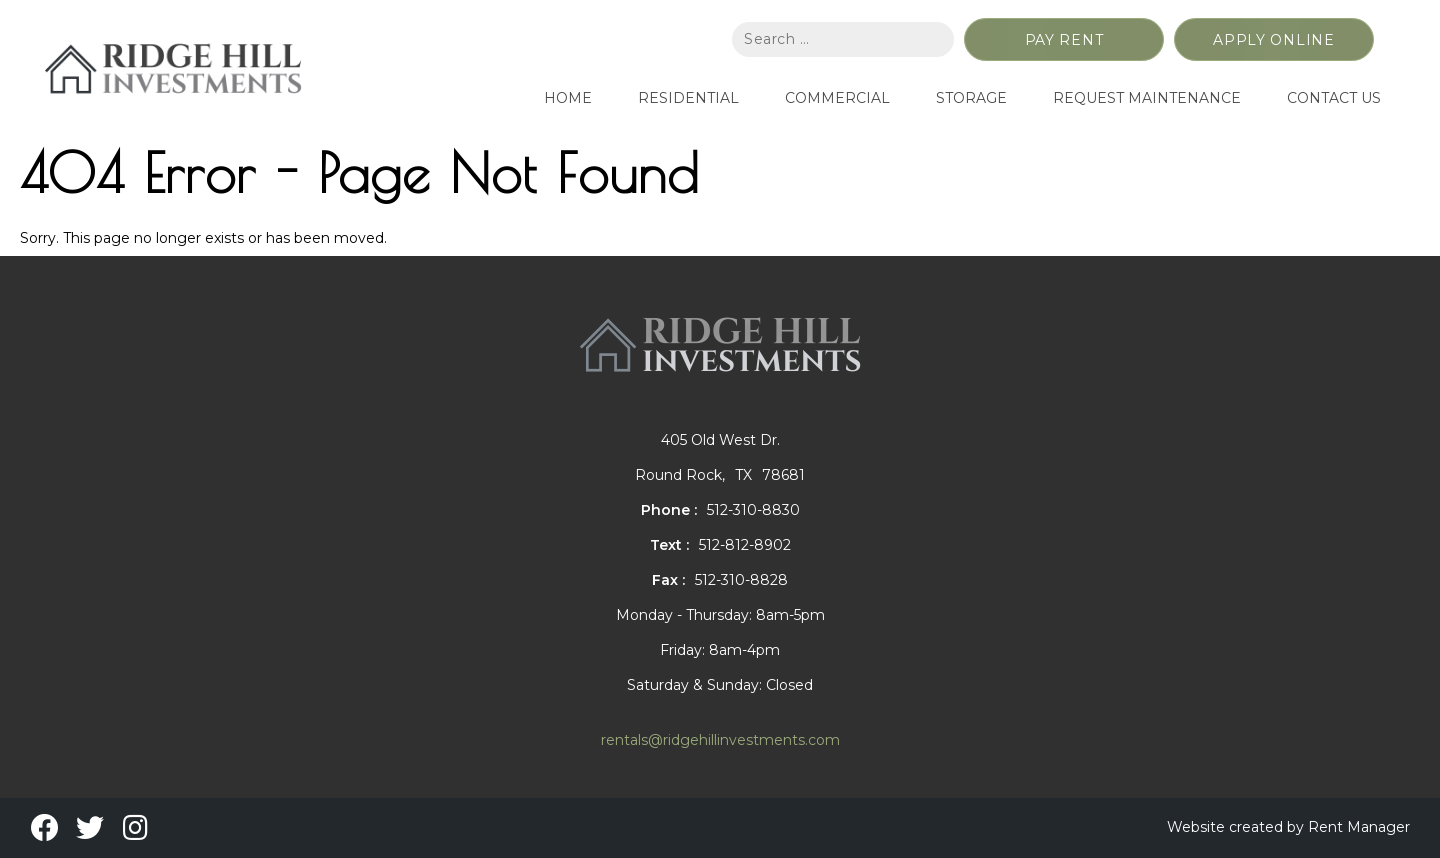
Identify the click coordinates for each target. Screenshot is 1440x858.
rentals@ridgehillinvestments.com (720, 740)
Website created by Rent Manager (1288, 827)
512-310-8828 (741, 580)
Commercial (837, 98)
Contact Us (1334, 98)
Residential (688, 98)
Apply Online (1273, 40)
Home (568, 98)
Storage (971, 98)
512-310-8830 (753, 510)
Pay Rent (1064, 40)
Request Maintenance (1147, 98)
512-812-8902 (745, 545)
